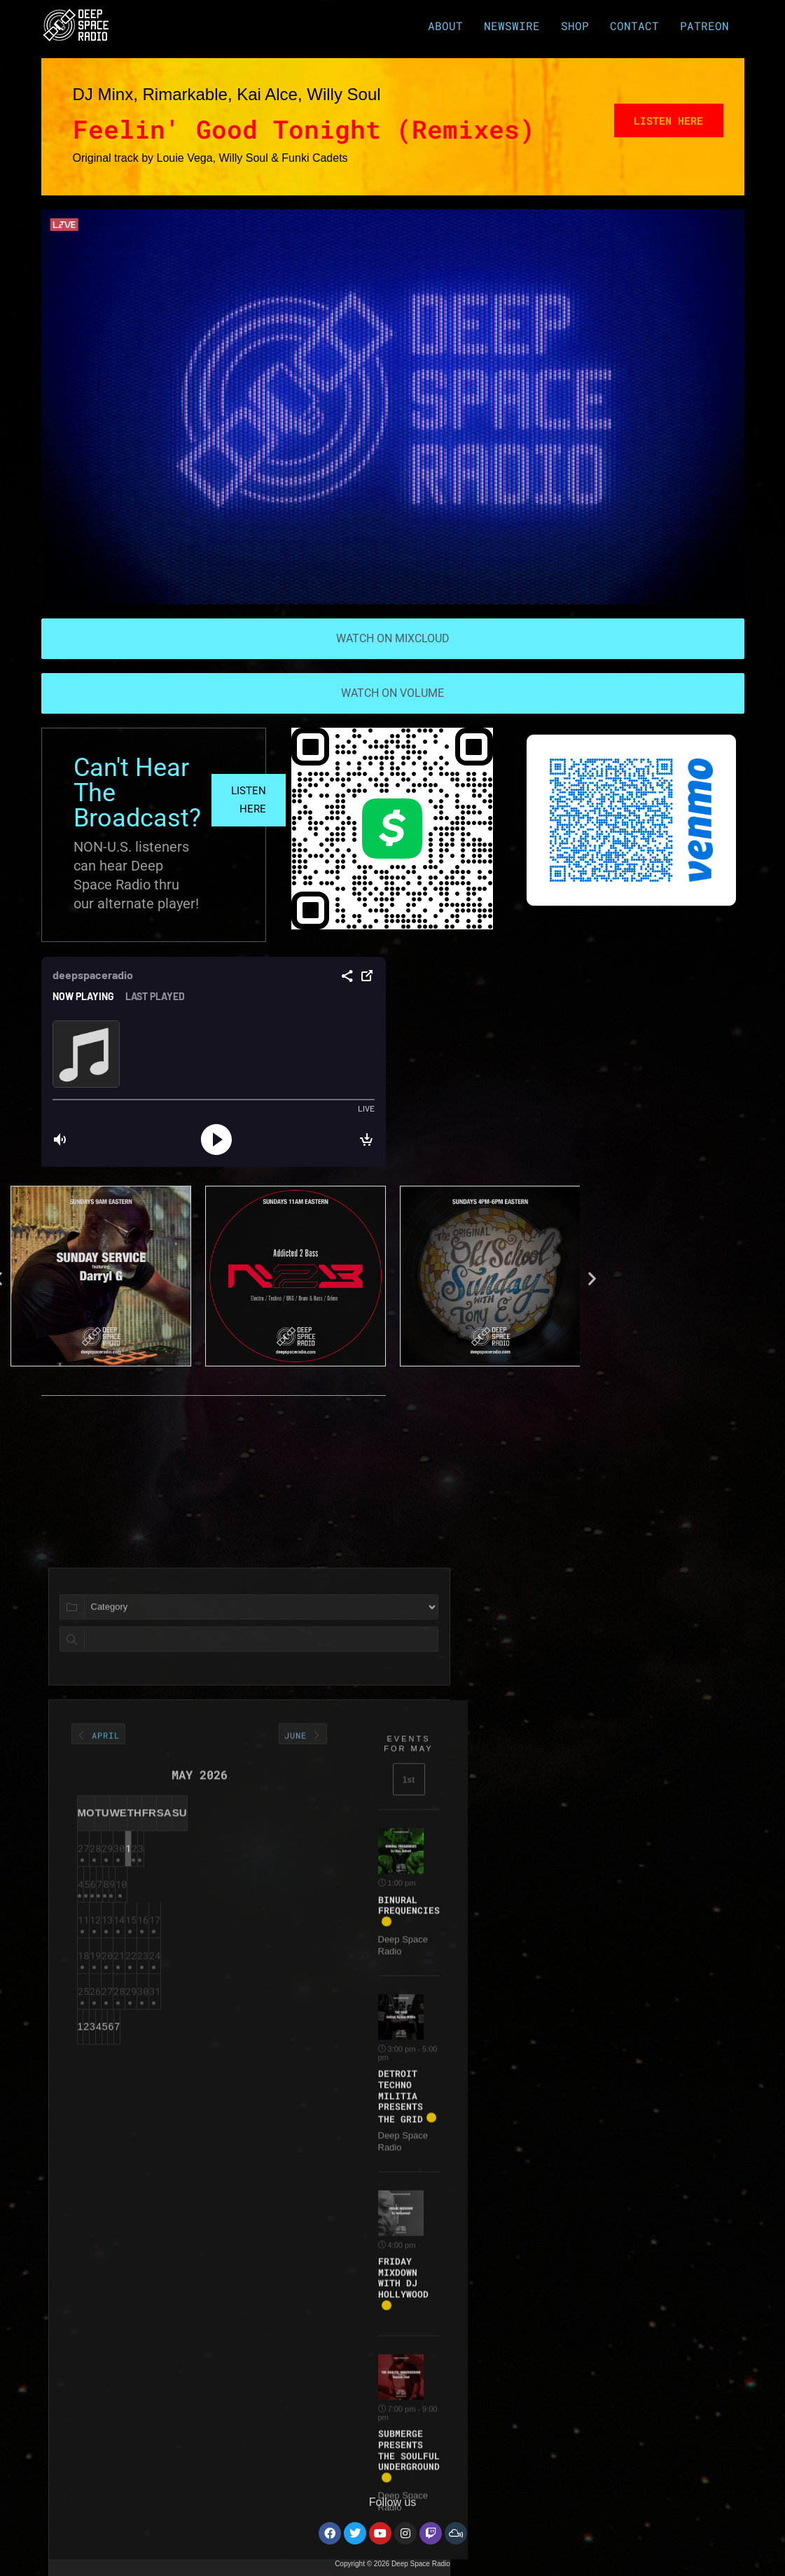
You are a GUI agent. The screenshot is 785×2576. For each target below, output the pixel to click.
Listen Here (663, 121)
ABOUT (448, 25)
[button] (519, 1278)
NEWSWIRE (515, 25)
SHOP (578, 25)
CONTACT (637, 25)
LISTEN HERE (251, 801)
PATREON (706, 25)
